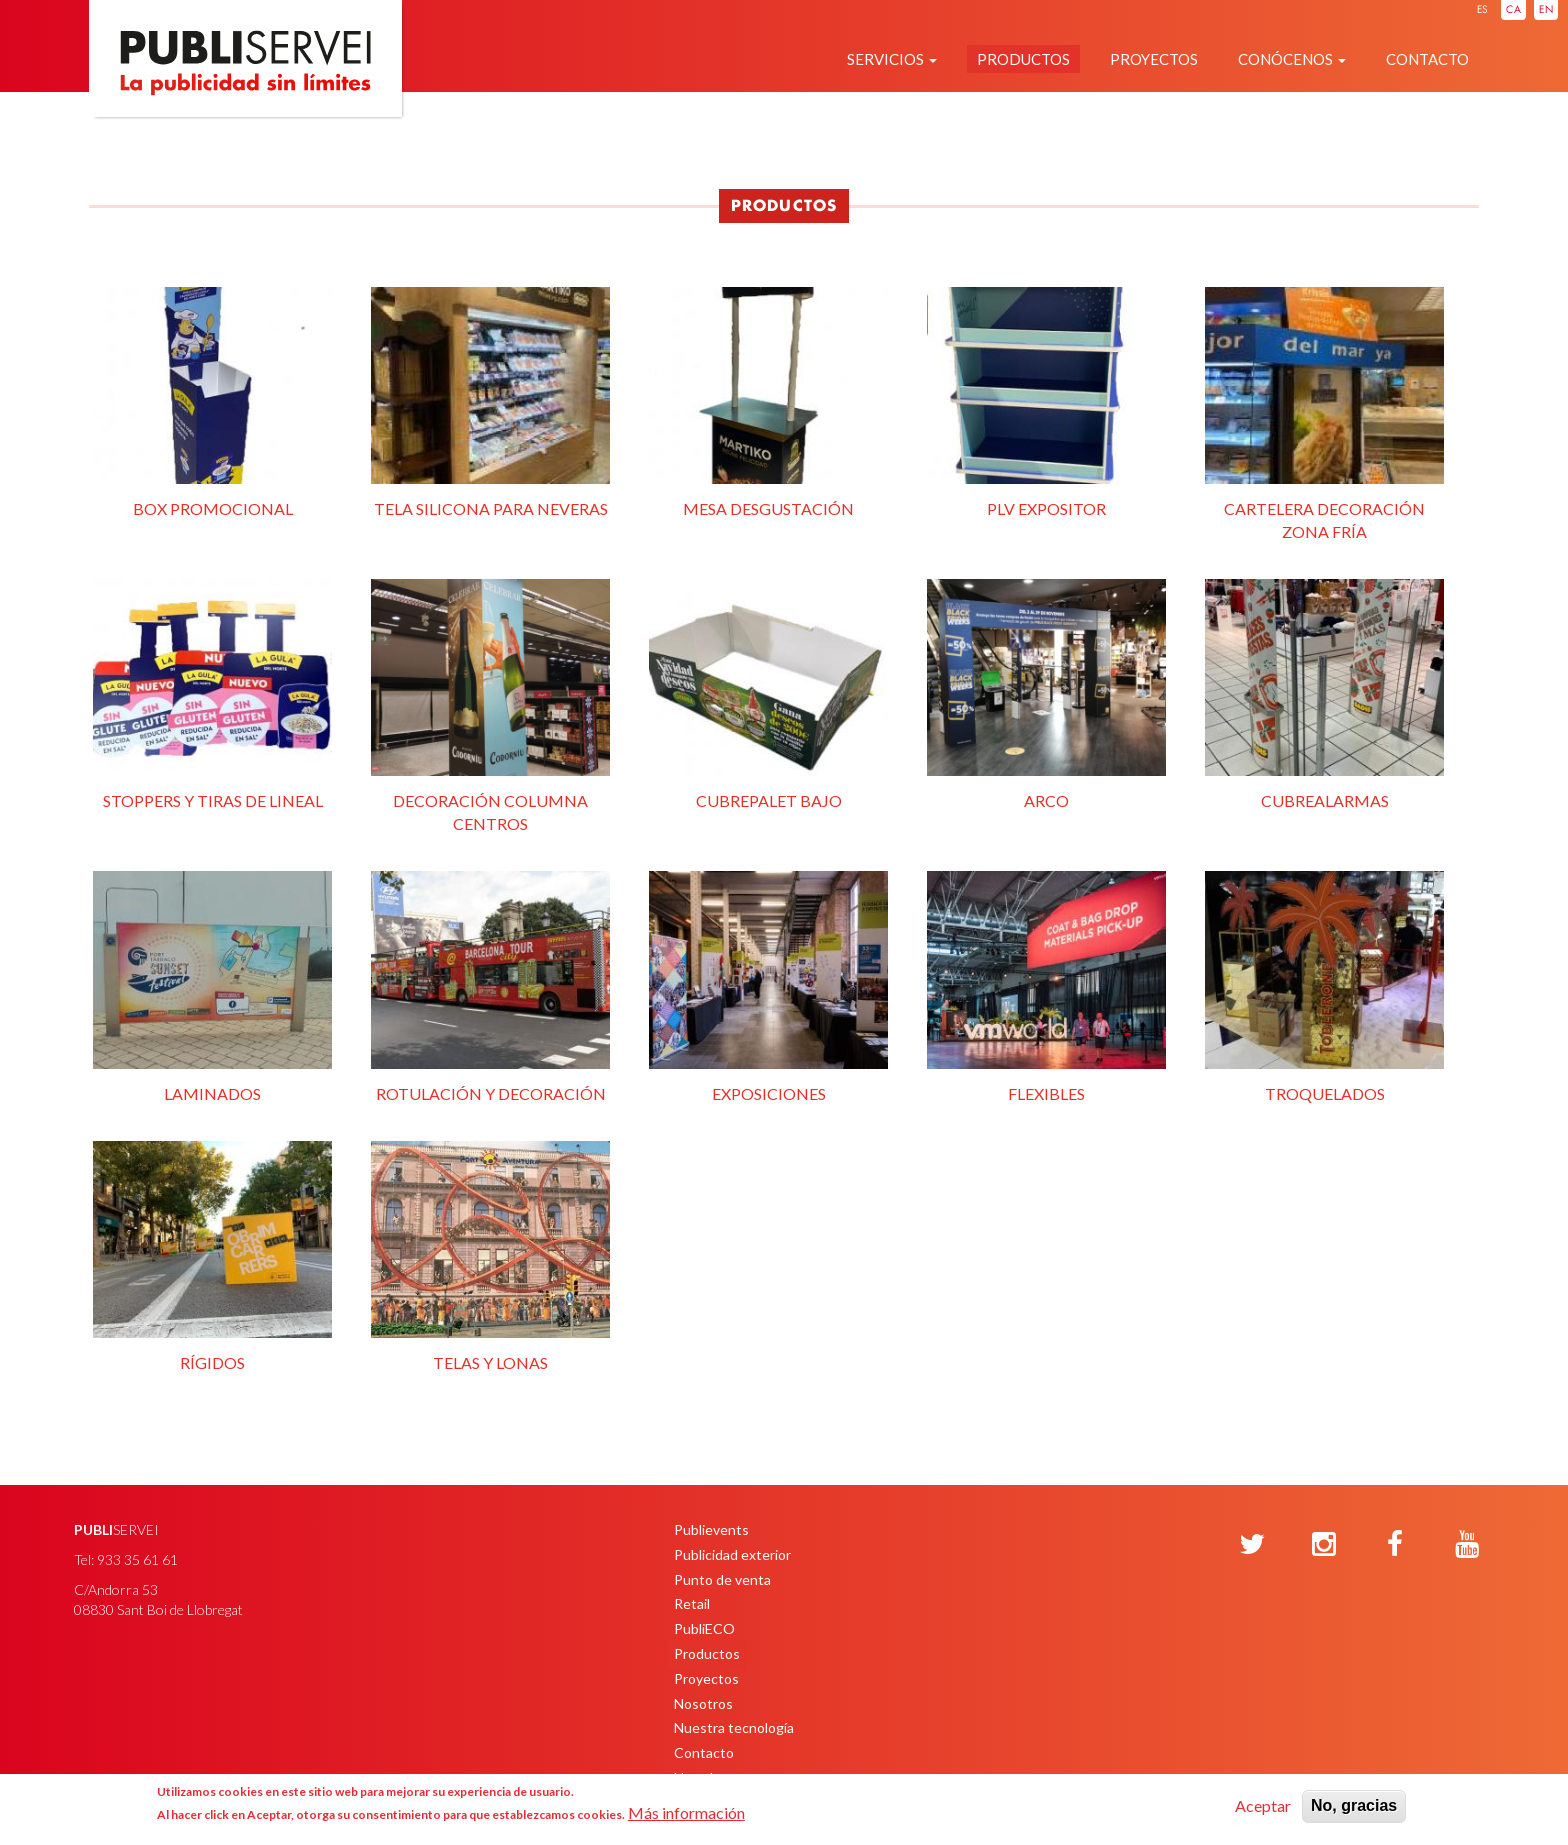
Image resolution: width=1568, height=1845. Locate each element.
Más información (686, 1812)
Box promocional (212, 401)
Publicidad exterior (732, 1554)
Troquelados (1324, 985)
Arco (1046, 693)
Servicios (892, 59)
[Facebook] (1395, 1545)
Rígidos (212, 1255)
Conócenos (1292, 59)
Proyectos (1154, 59)
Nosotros (703, 1703)
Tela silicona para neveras (490, 401)
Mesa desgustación (768, 401)
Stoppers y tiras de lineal (212, 693)
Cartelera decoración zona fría (1324, 412)
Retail (692, 1603)
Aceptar (1263, 1805)
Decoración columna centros (490, 704)
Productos (1023, 59)
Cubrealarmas (1324, 693)
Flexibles (1046, 985)
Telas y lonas (490, 1255)
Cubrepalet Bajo (768, 693)
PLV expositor (1046, 401)
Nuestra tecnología (734, 1727)
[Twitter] (1252, 1545)
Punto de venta (722, 1579)
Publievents (711, 1529)
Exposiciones (768, 985)
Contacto (1427, 59)
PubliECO (704, 1628)
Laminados (212, 985)
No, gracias (1354, 1805)
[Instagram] (1324, 1545)
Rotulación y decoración (490, 985)
